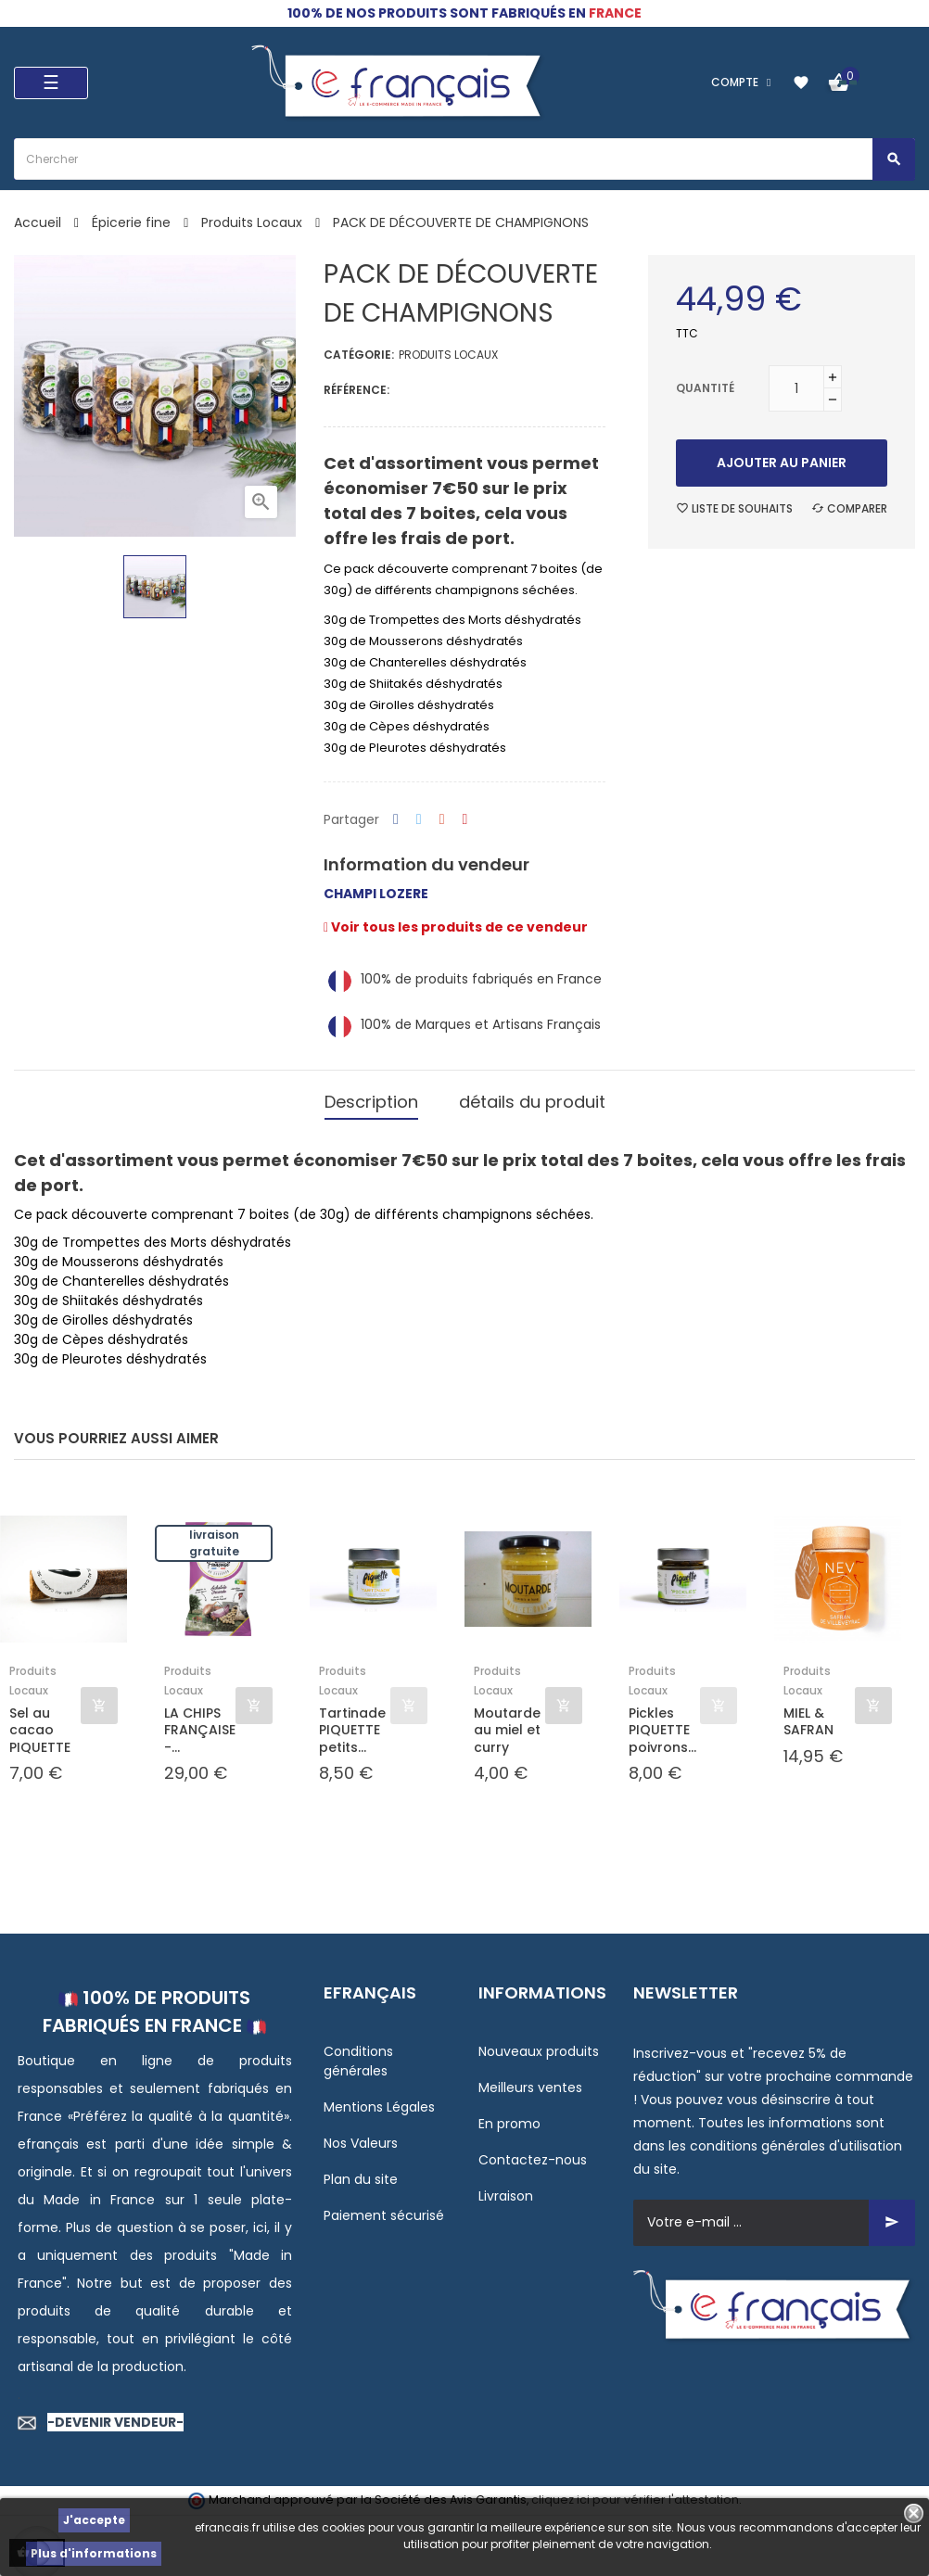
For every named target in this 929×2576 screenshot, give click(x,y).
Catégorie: (359, 354)
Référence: (356, 390)
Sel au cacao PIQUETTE (39, 1726)
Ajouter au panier (781, 462)
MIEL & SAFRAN (808, 1717)
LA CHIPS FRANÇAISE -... (199, 1726)
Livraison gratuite (214, 1539)
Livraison (505, 2191)
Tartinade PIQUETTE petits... (352, 1726)
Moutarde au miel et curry (507, 1726)
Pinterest (465, 820)
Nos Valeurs (361, 2138)
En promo (509, 2119)
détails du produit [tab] (532, 1099)
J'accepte (94, 2520)
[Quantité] (796, 388)
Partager (396, 820)
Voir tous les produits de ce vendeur (456, 927)
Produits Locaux (448, 354)
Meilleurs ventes (530, 2083)
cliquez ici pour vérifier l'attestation (635, 2496)
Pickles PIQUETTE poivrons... (662, 1726)
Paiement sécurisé (384, 2211)
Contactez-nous (532, 2155)
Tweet (419, 820)
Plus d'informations (94, 2553)
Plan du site (361, 2174)
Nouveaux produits (538, 2046)
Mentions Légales (379, 2102)
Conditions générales (358, 2056)
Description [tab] (371, 1099)
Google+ (442, 820)
